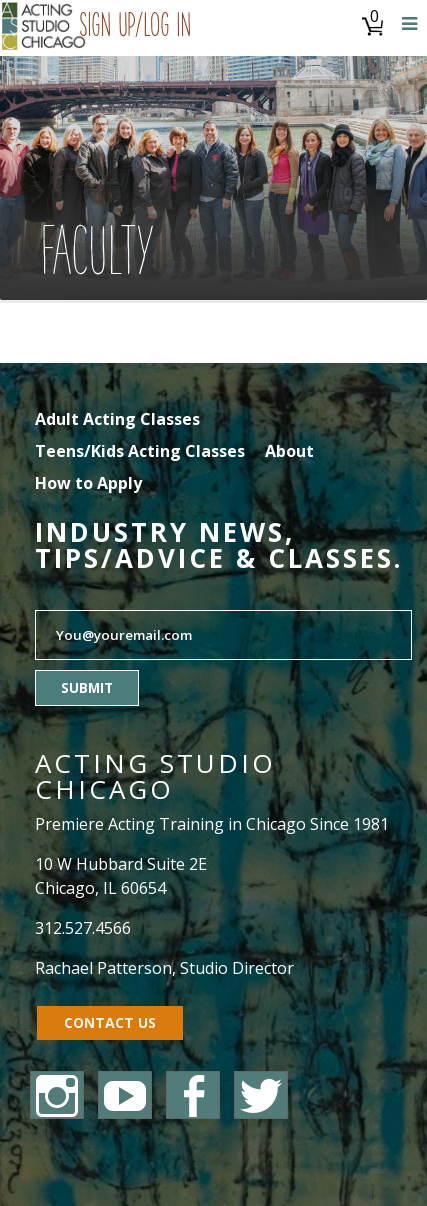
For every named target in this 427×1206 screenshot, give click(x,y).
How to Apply (88, 483)
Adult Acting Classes (117, 419)
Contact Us (110, 1022)
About (289, 451)
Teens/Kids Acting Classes (140, 451)
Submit (87, 688)
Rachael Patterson (103, 968)
